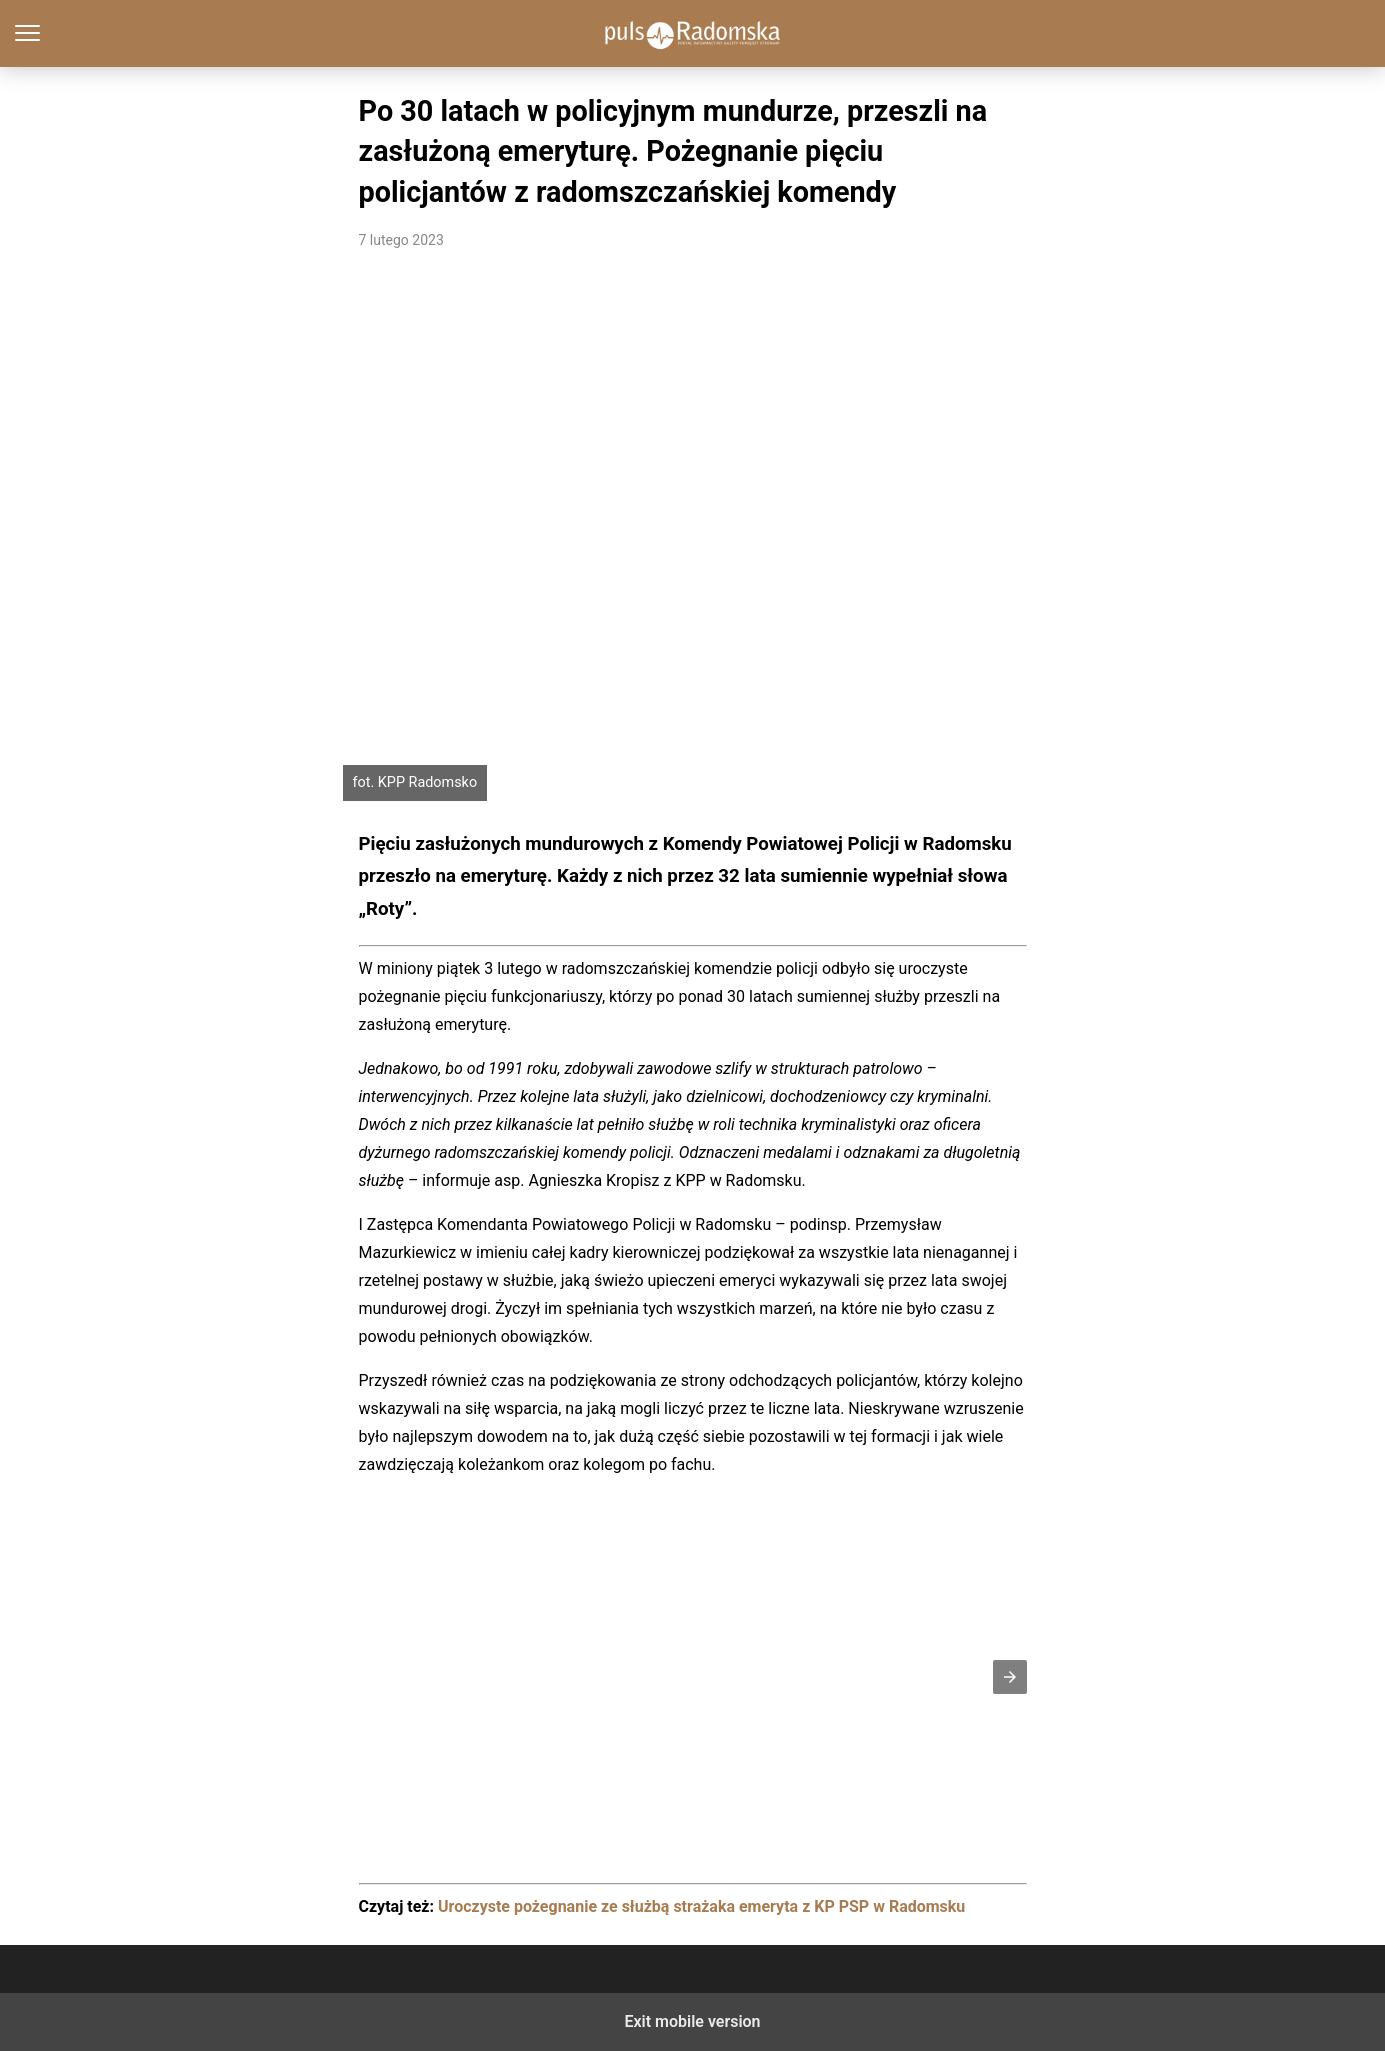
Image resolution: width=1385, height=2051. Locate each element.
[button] (1010, 1677)
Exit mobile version (692, 2021)
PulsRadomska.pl (692, 33)
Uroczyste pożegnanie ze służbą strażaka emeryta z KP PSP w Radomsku (701, 1906)
